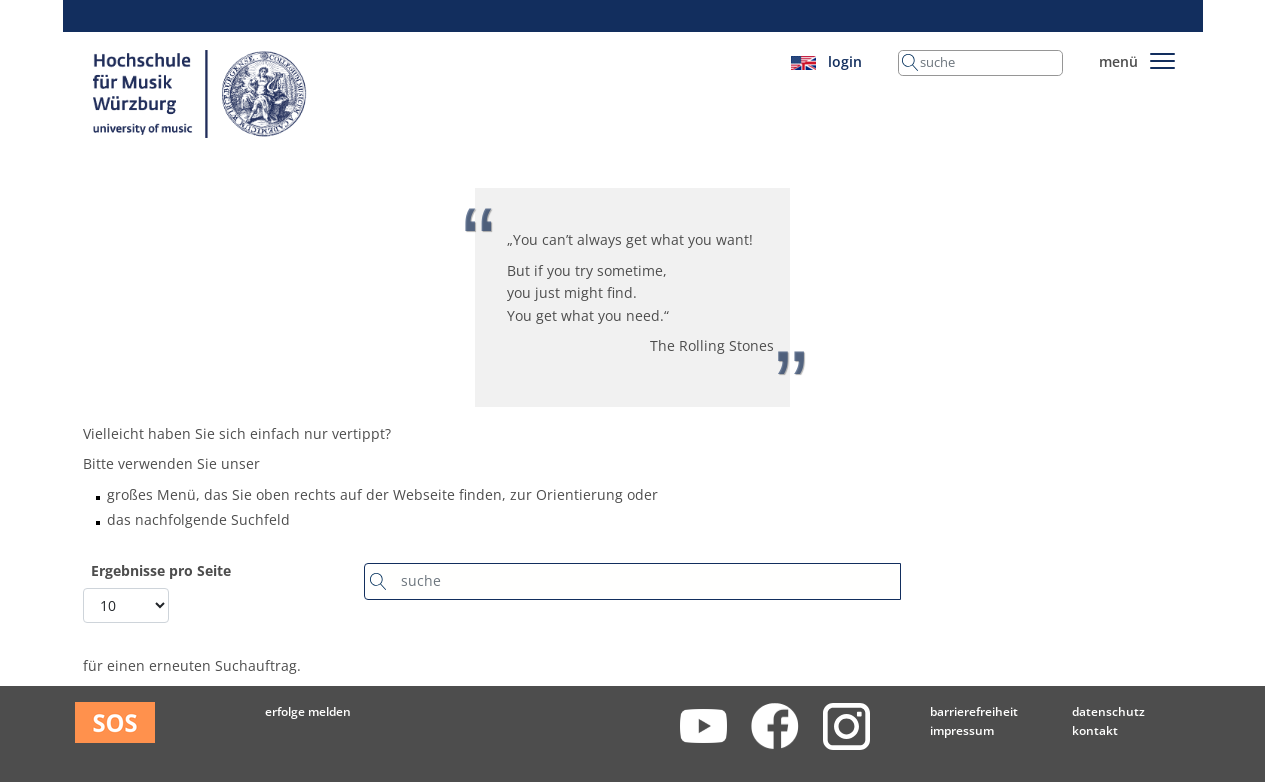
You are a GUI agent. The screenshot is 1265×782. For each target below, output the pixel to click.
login (845, 61)
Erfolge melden (308, 711)
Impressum (962, 730)
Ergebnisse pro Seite (161, 571)
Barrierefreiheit (974, 711)
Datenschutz (1108, 711)
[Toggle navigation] (1162, 57)
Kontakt (1095, 730)
